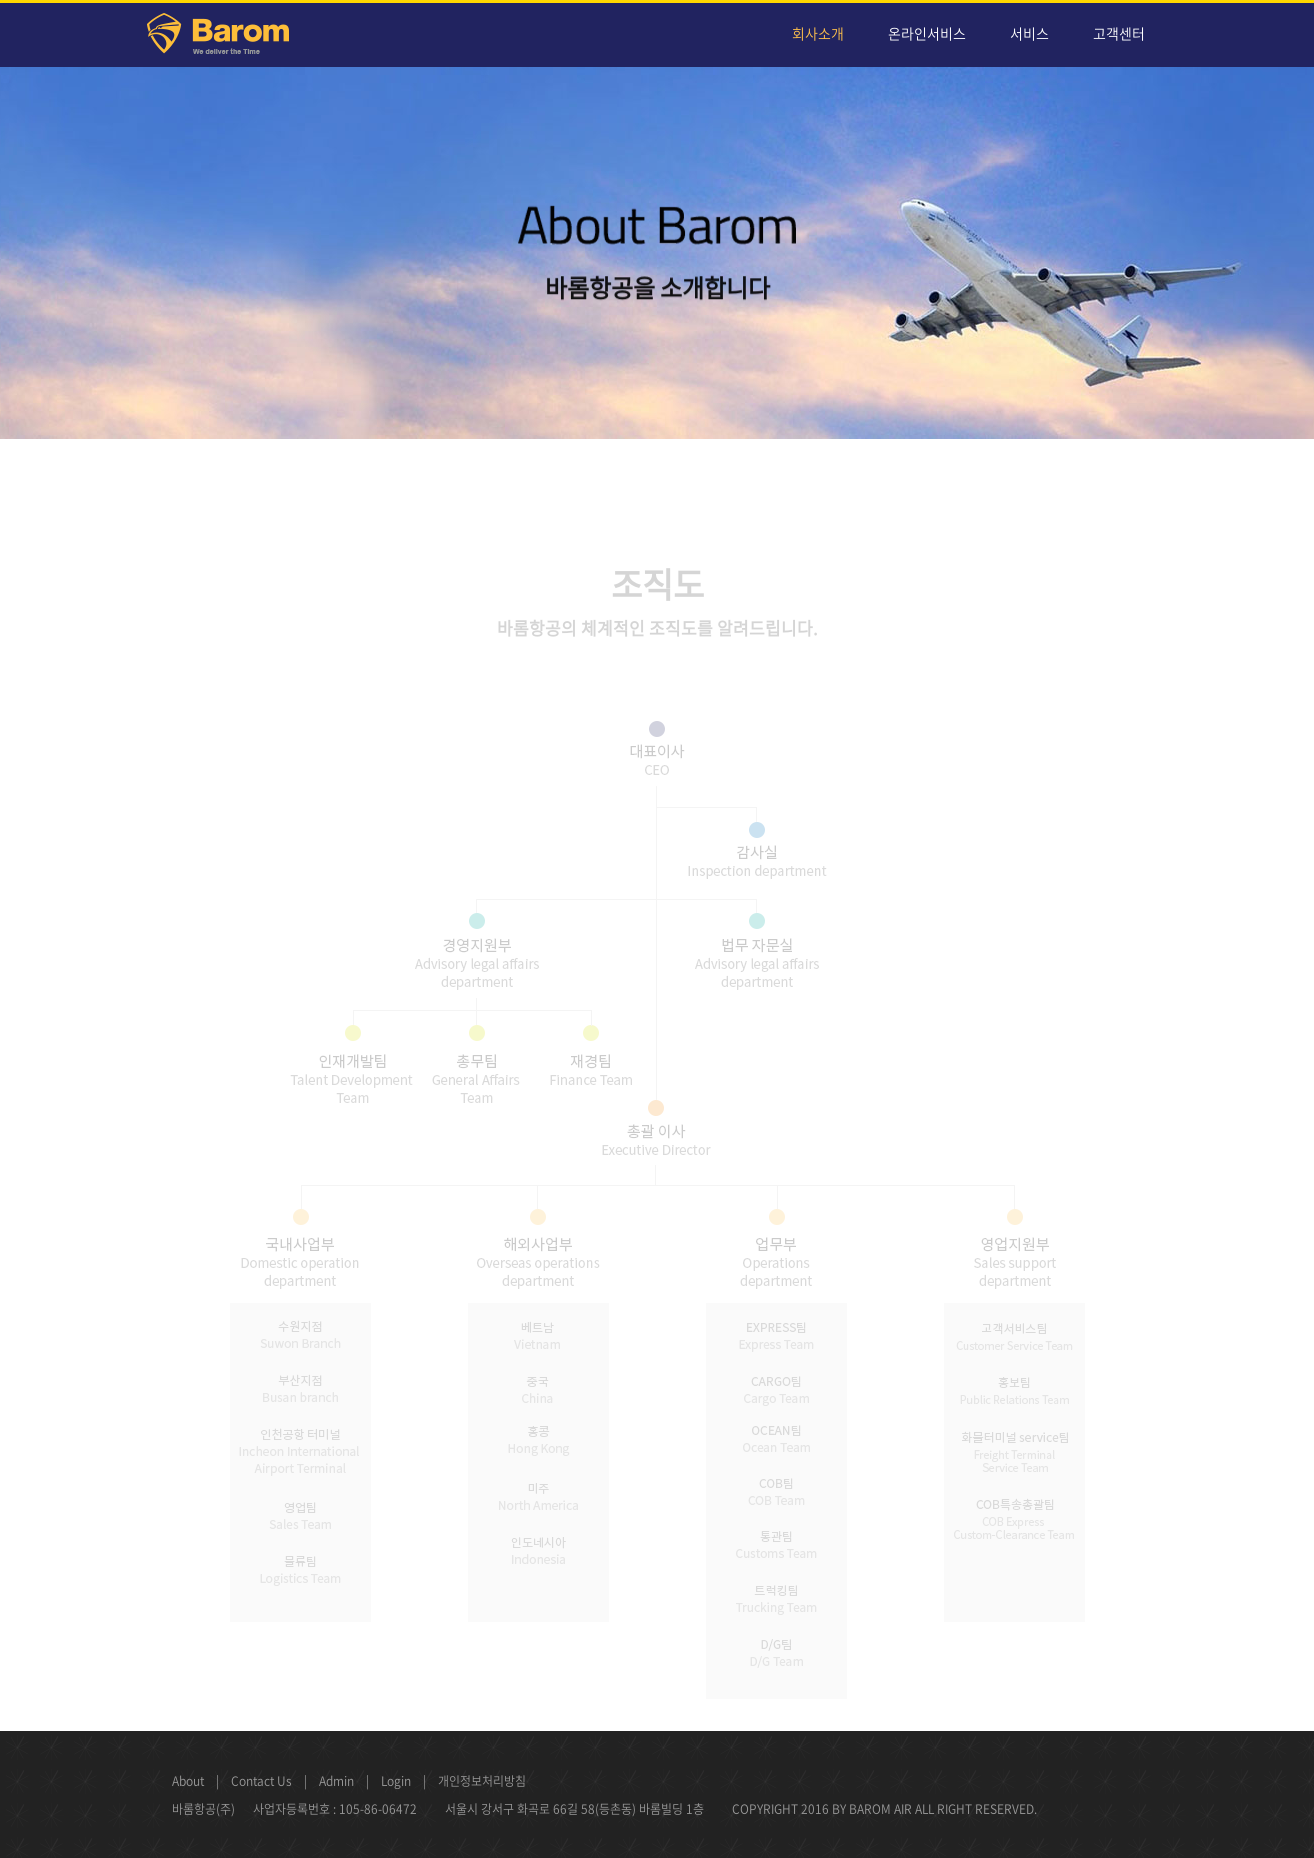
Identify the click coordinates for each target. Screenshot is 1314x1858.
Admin (336, 1781)
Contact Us (261, 1781)
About (188, 1781)
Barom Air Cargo (229, 37)
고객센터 (1119, 33)
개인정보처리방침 (482, 1781)
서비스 (1029, 33)
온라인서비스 (927, 33)
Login (396, 1781)
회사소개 (818, 33)
